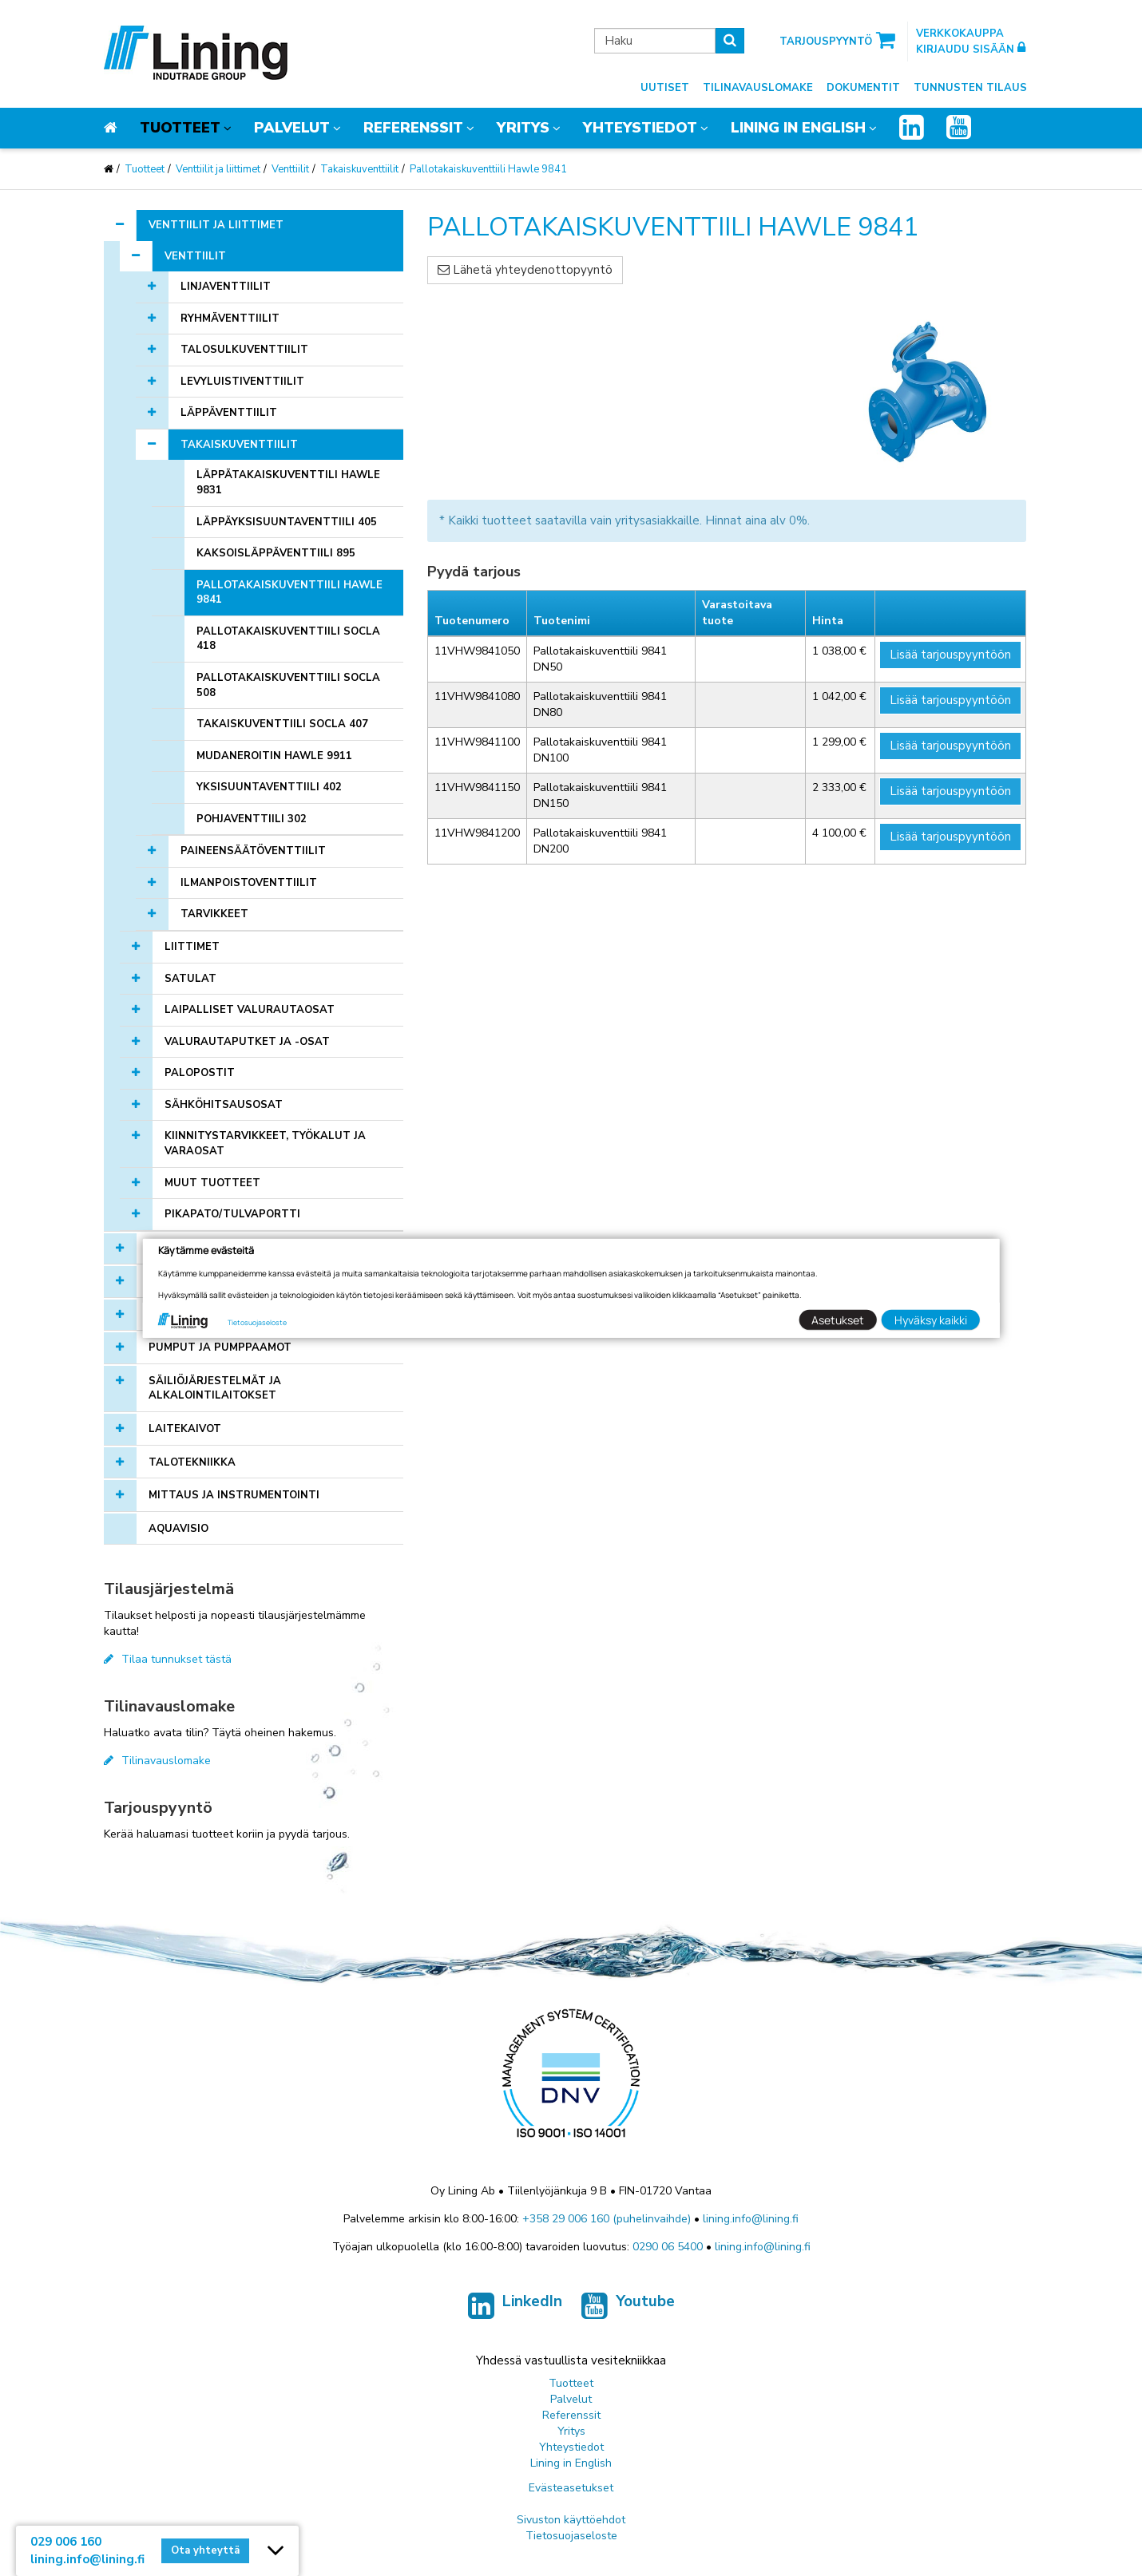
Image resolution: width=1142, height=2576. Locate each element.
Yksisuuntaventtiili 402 (269, 787)
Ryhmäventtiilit (230, 318)
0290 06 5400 (667, 2246)
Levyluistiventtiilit (242, 381)
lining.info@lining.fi (751, 2218)
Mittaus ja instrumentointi (234, 1495)
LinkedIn (515, 2306)
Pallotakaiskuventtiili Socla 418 (288, 639)
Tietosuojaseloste (571, 2535)
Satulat (190, 978)
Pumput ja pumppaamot (220, 1347)
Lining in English (798, 127)
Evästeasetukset (571, 2487)
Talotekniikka (192, 1462)
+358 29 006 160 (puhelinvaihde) (606, 2218)
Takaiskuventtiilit (359, 169)
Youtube (628, 2306)
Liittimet (192, 947)
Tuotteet (180, 127)
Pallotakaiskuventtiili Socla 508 (288, 685)
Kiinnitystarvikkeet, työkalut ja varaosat (265, 1143)
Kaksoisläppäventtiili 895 (275, 553)
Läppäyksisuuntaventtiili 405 (286, 522)
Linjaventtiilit (225, 286)
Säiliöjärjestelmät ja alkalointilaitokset (215, 1388)
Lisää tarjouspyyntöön (950, 655)
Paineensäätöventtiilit (253, 851)
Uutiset (664, 88)
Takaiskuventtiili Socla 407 (282, 724)
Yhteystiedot (640, 127)
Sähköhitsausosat (224, 1105)
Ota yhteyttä (205, 2550)
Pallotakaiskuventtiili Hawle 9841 (488, 169)
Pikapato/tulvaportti (232, 1214)
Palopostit (200, 1073)
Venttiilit (290, 169)
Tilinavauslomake (758, 88)
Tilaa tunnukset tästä (168, 1659)
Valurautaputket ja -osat (247, 1042)
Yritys (523, 127)
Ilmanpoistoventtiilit (248, 883)
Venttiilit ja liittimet (218, 169)
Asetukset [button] (837, 1320)
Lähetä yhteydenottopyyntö (525, 270)
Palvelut (292, 127)
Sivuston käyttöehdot (571, 2519)
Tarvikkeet (214, 914)
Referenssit (413, 127)
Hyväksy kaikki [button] (930, 1320)
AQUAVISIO (178, 1528)
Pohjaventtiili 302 (251, 819)
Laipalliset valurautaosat (250, 1010)
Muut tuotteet (212, 1183)
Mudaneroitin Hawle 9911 (274, 756)
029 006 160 (65, 2542)
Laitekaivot (185, 1429)
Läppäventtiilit (228, 413)
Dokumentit (863, 88)
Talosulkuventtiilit (244, 349)
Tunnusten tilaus (970, 88)
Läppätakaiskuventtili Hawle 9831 (288, 482)
